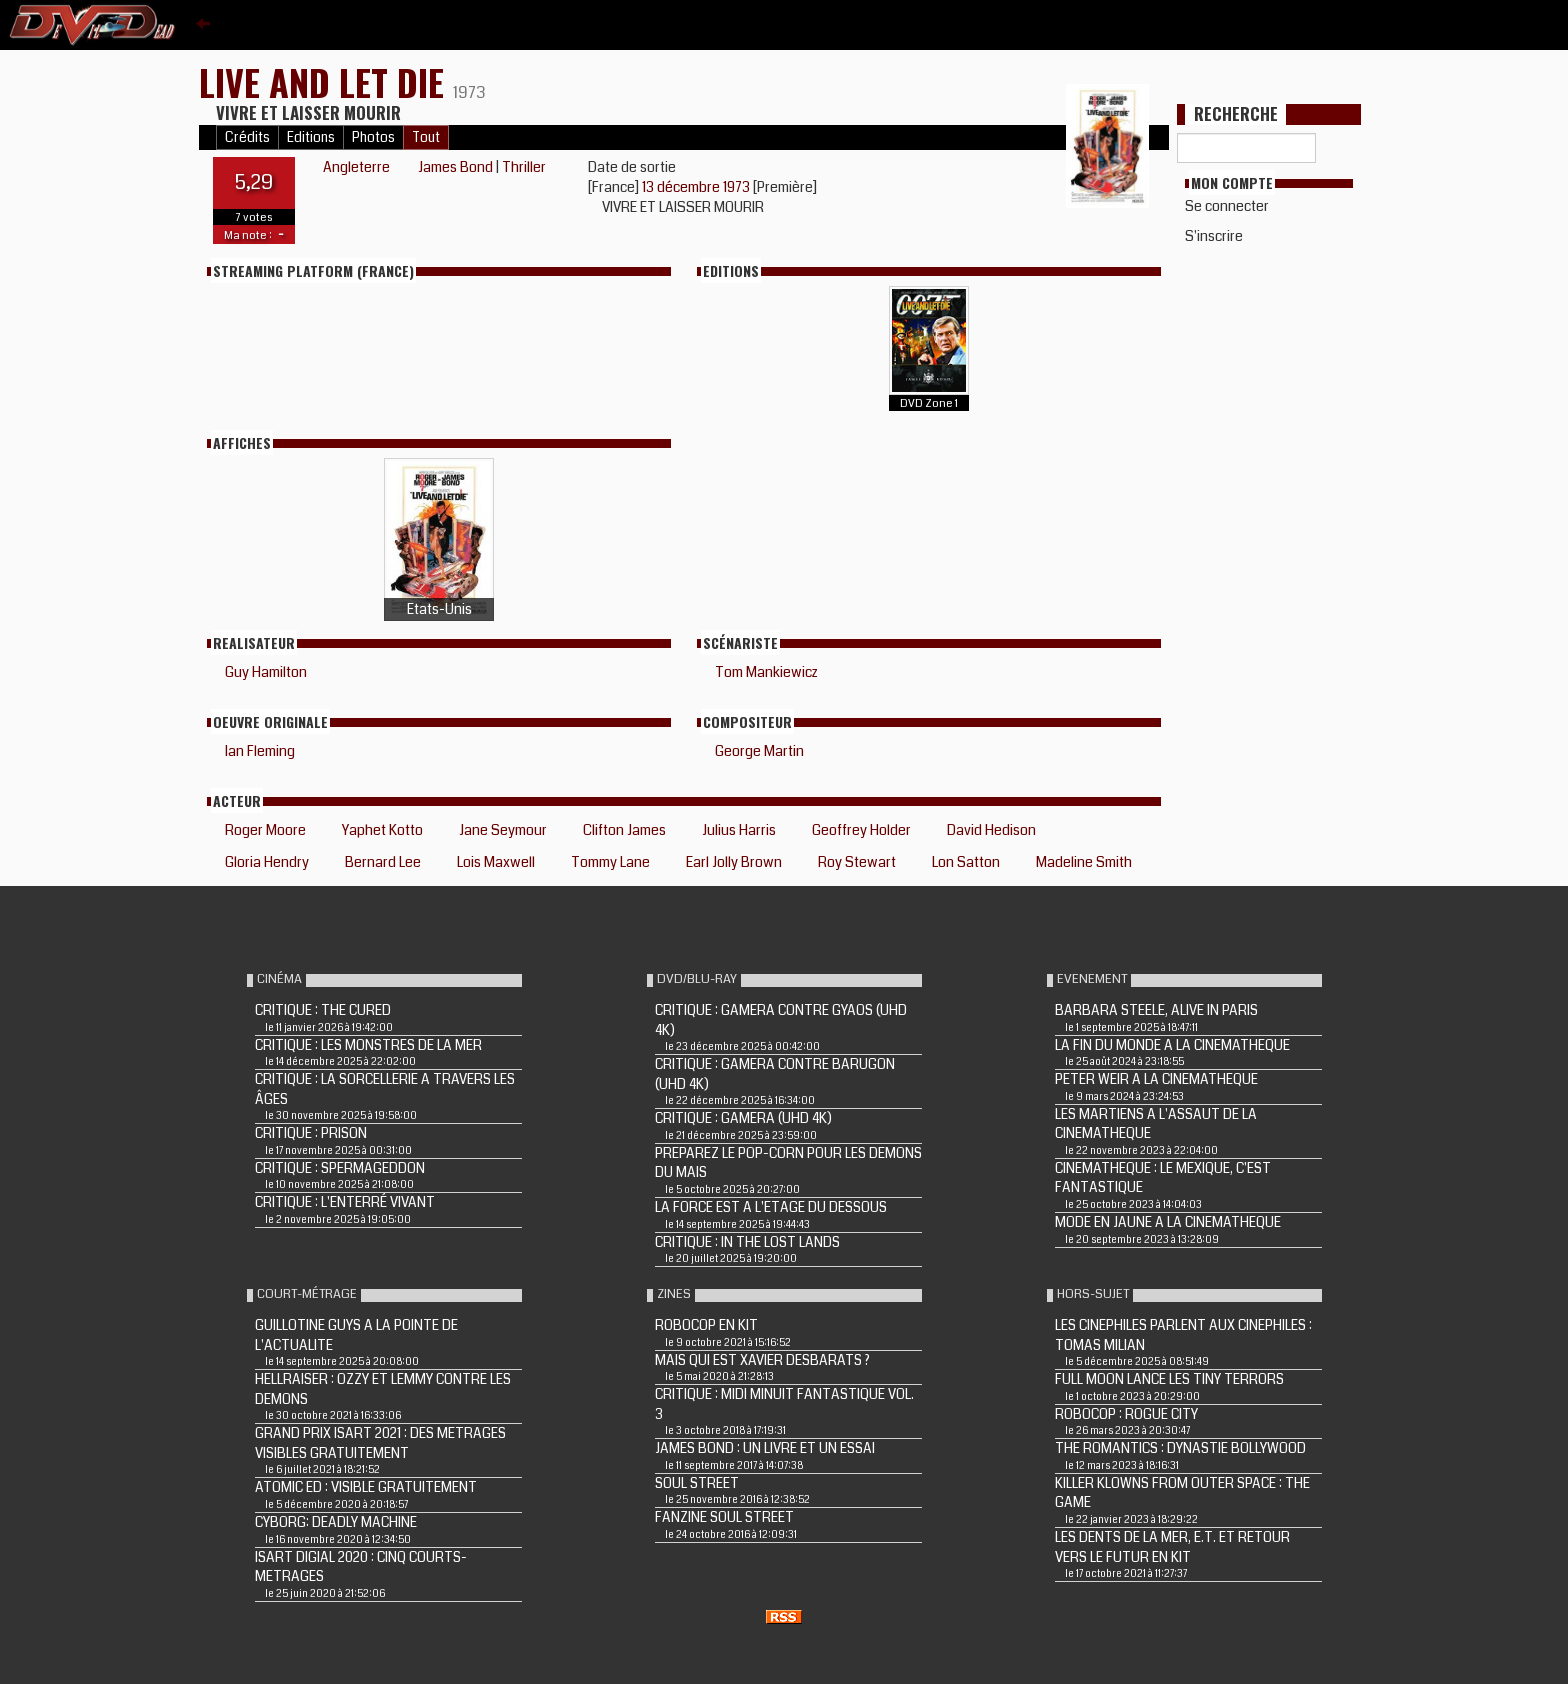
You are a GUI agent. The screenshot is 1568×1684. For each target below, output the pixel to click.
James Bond (455, 167)
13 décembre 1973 (697, 187)
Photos (373, 137)
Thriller (524, 167)
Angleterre (356, 167)
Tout (426, 137)
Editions (311, 137)
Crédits (247, 137)
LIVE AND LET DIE (326, 81)
